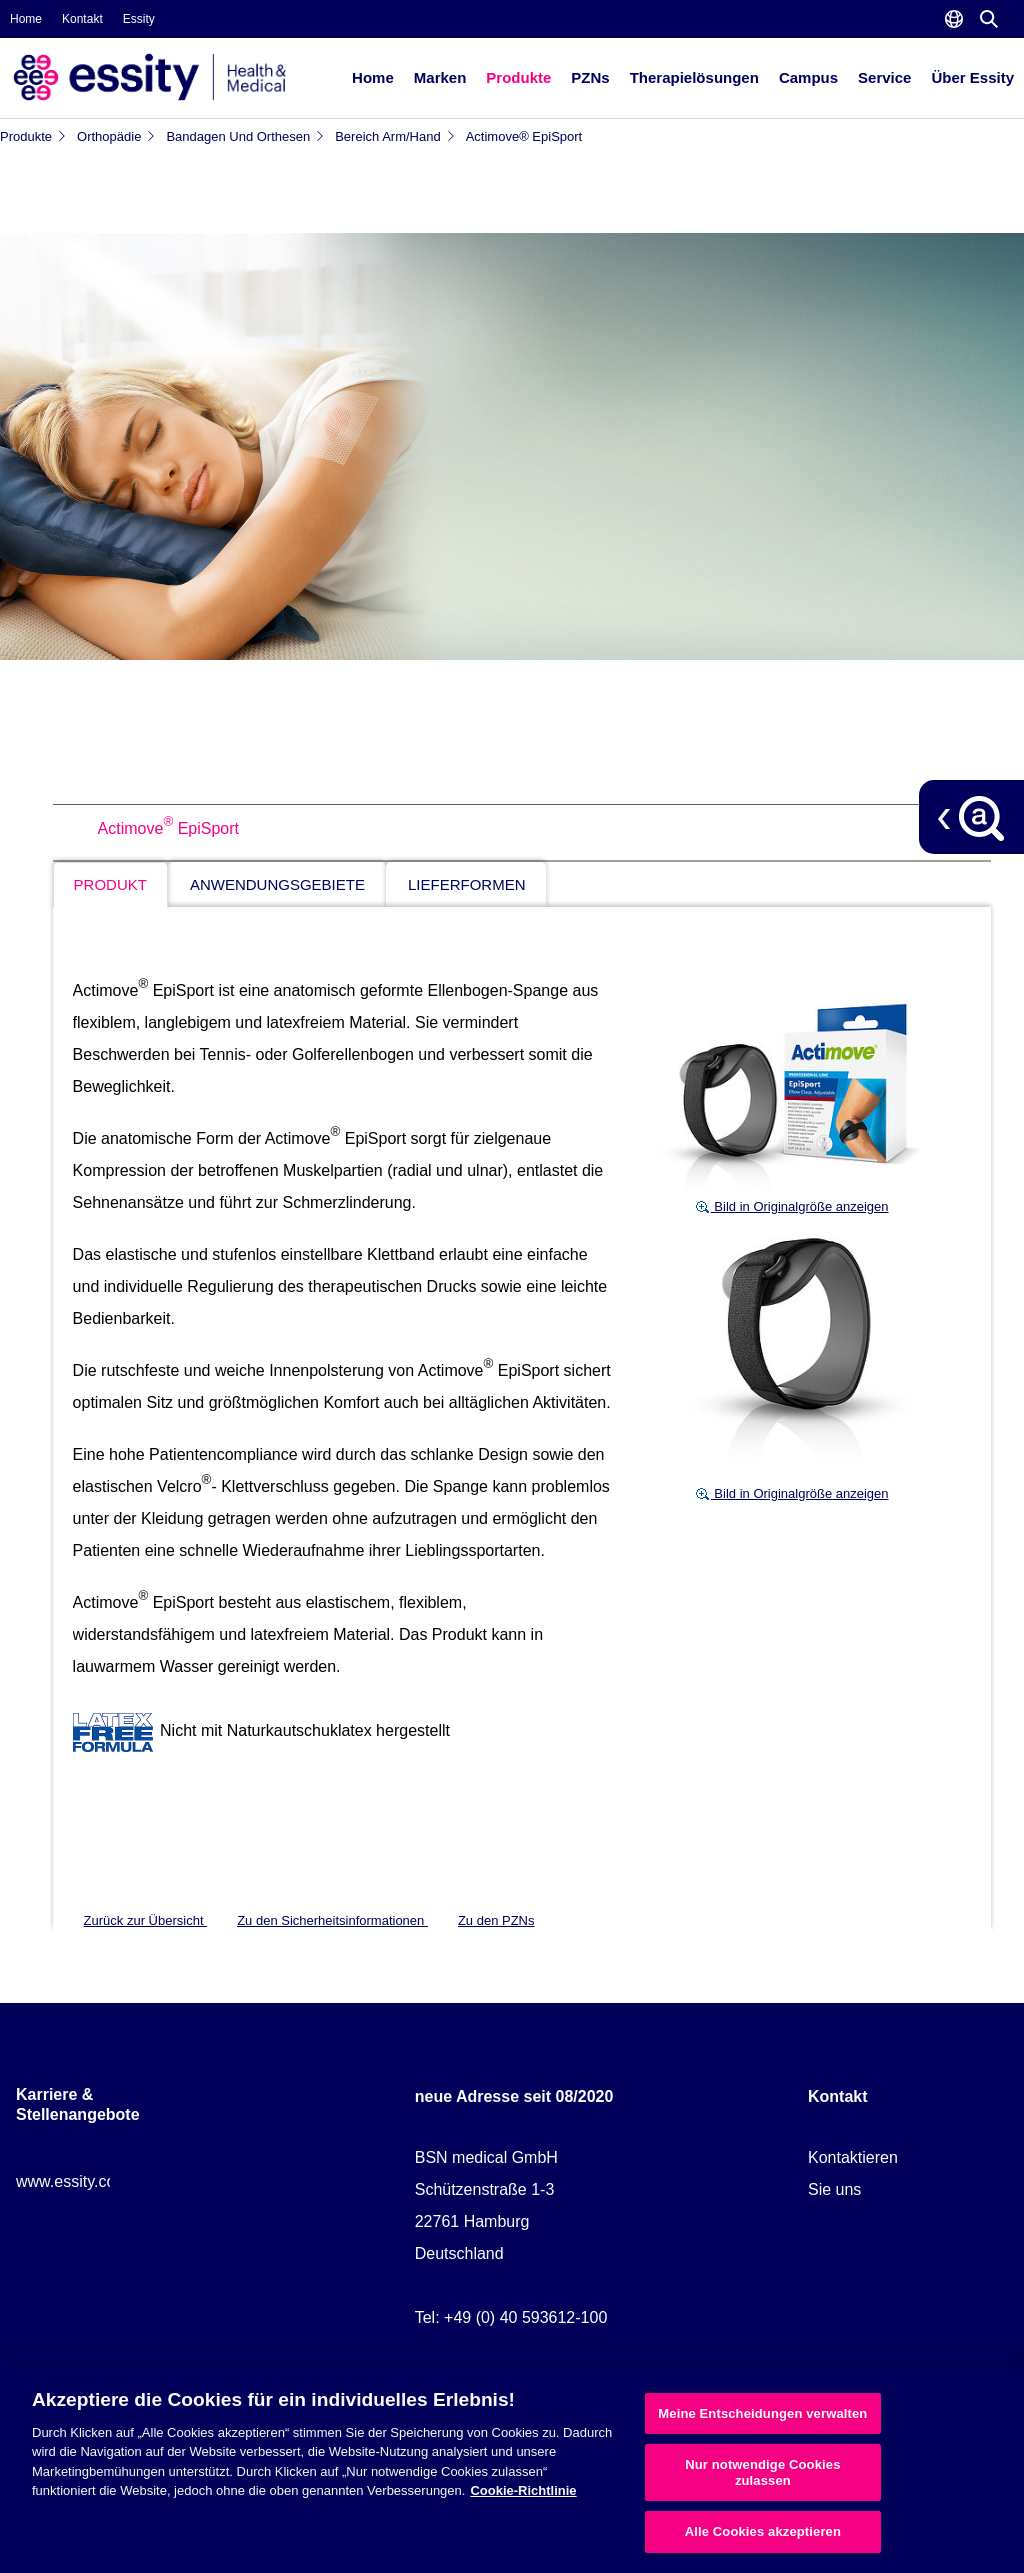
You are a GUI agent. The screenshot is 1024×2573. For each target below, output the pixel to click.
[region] (512, 2470)
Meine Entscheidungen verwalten (762, 2413)
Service (884, 77)
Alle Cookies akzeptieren (763, 2531)
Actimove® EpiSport (524, 136)
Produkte (518, 77)
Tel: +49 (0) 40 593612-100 (511, 2317)
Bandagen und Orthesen (245, 136)
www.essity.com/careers (101, 2181)
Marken (440, 77)
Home (26, 19)
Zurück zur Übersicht (146, 1920)
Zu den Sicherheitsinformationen (332, 1920)
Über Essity (972, 77)
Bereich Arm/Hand (395, 136)
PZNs (590, 77)
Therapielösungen (694, 77)
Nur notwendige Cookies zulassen (762, 2472)
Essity (139, 19)
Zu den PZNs (496, 1920)
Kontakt (82, 19)
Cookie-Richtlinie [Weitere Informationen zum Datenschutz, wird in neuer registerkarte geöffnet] (523, 2490)
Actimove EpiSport (168, 828)
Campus (808, 77)
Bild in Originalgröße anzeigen (792, 1206)
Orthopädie (116, 136)
